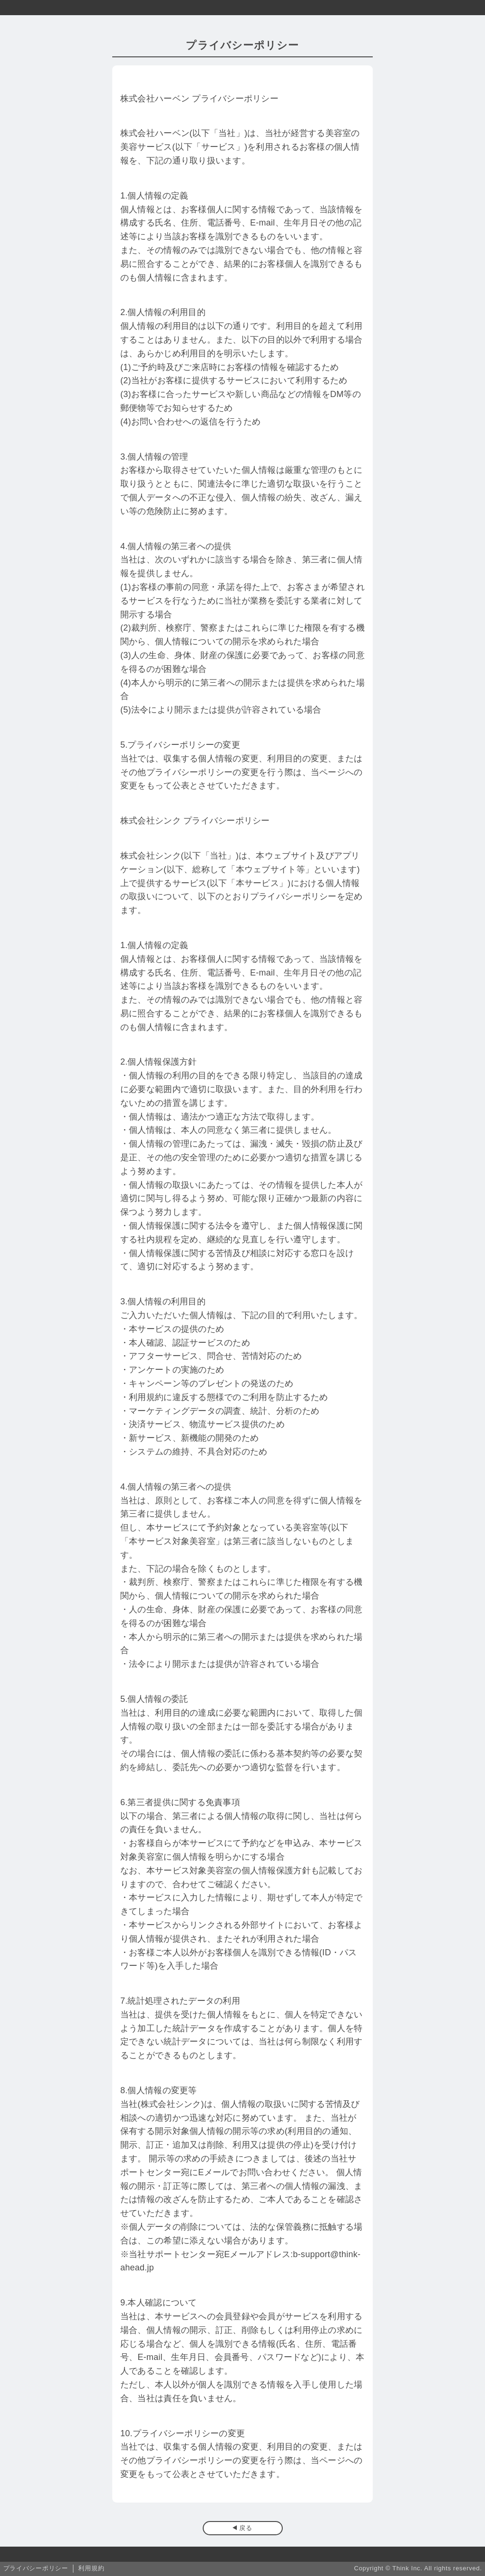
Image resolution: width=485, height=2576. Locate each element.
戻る (245, 2527)
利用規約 (91, 2568)
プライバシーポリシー (35, 2568)
